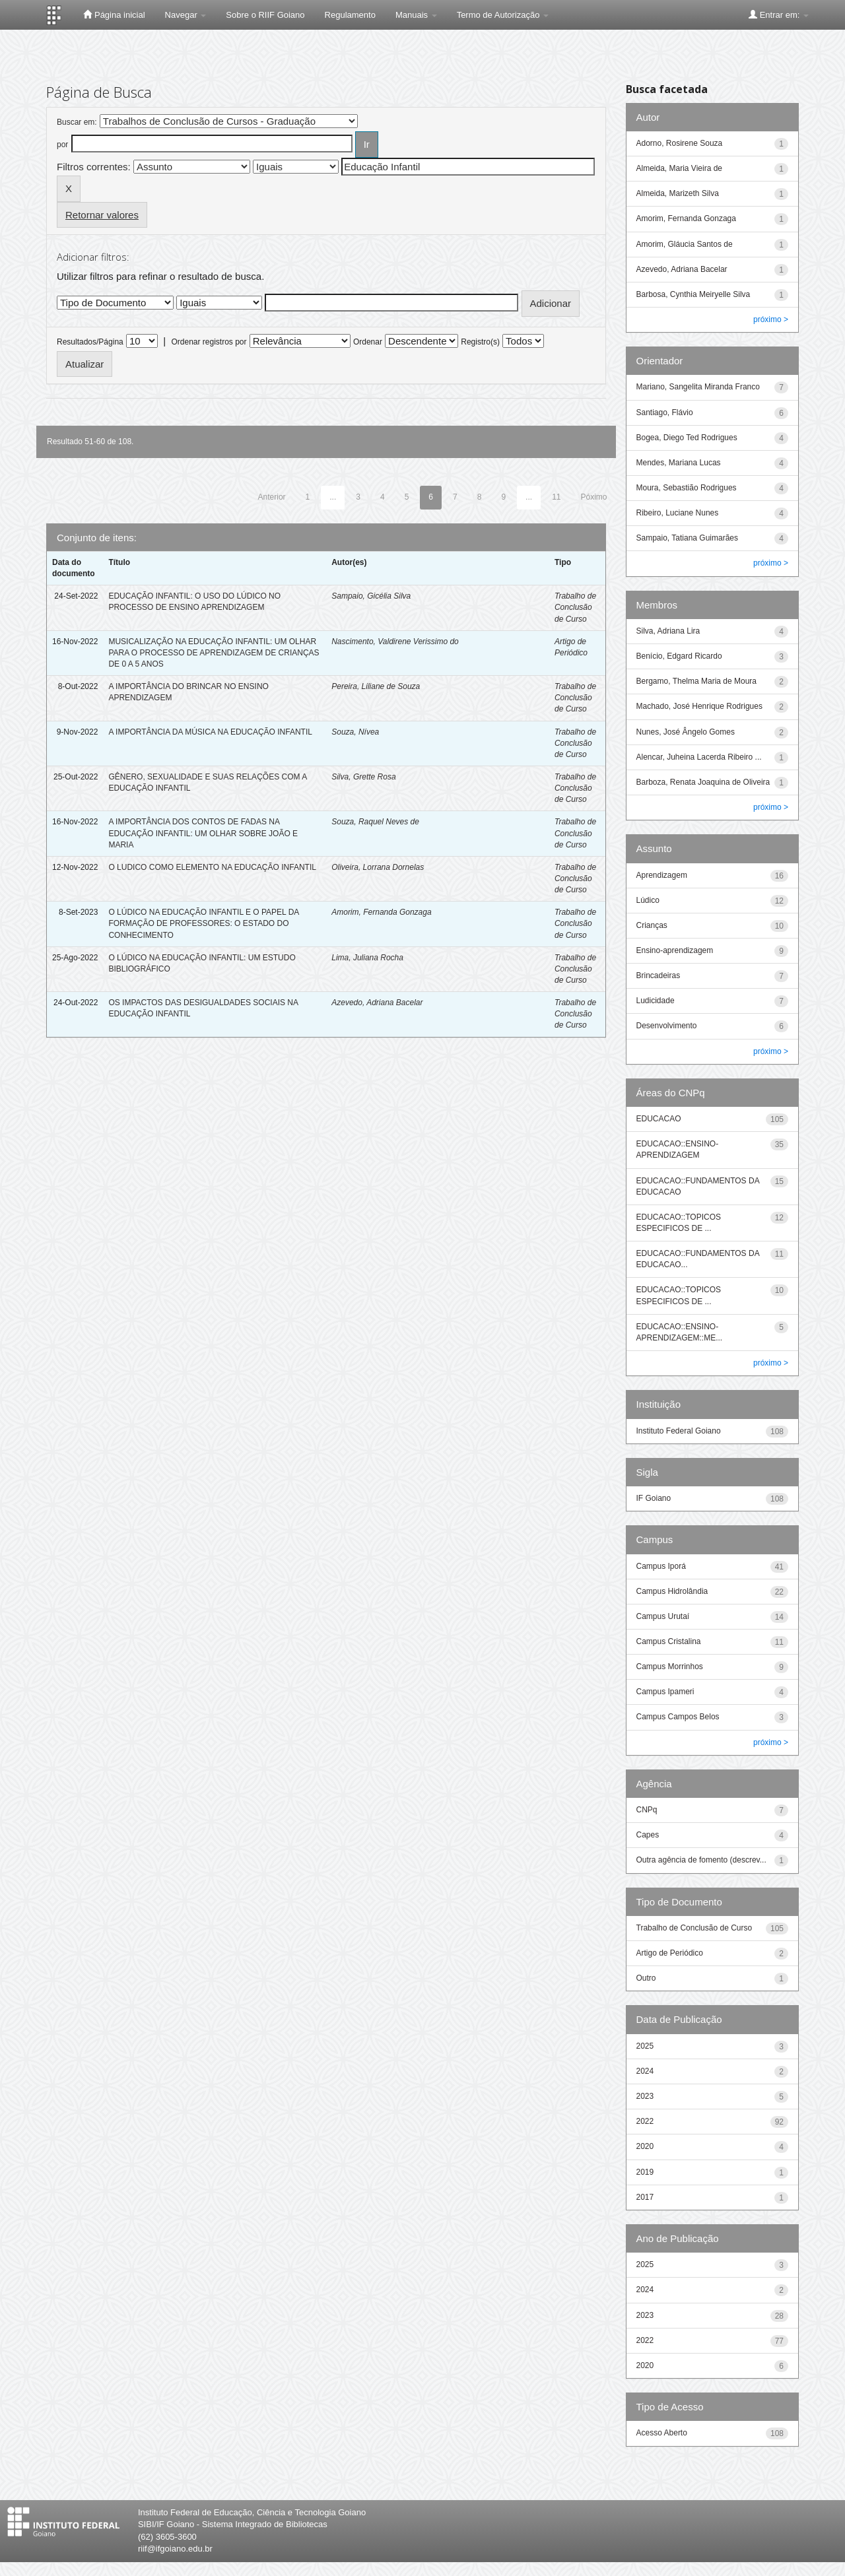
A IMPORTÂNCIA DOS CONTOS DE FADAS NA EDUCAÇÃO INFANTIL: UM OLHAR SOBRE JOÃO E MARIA (203, 833)
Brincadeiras (658, 975)
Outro (646, 1978)
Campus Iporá (661, 1566)
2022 (645, 2121)
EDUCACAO (658, 1118)
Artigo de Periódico (669, 1953)
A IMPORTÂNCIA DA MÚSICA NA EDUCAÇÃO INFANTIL (210, 732)
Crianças (651, 925)
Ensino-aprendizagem (675, 950)
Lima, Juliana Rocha (367, 957)
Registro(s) (480, 342)
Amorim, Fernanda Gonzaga (381, 912)
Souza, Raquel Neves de (375, 821)
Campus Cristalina (668, 1641)
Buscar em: (77, 122)
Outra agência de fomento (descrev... (701, 1860)
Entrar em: (779, 14)
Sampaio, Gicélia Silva (371, 596)
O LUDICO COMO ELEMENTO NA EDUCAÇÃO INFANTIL (212, 867)
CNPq (647, 1809)
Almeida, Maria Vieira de (679, 168)
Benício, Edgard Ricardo (679, 656)
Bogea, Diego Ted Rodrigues (686, 437)
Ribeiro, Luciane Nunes (677, 512)
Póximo (593, 497)
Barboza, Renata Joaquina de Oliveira (703, 782)
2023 (645, 2096)
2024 (645, 2071)
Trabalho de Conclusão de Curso (575, 607)
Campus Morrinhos (669, 1666)
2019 (645, 2172)
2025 (645, 2046)
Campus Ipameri (665, 1691)
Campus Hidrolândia (672, 1591)
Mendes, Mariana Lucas (678, 462)
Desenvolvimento (666, 1025)
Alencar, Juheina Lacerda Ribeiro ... (699, 757)
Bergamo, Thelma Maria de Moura (696, 681)
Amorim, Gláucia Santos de (684, 244)
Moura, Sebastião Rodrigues (686, 487)
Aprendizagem (661, 875)
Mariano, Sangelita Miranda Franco (698, 386)
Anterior (272, 497)
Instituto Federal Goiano (678, 1431)
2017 (645, 2197)
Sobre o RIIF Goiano (265, 15)
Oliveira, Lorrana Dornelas (377, 867)
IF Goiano (653, 1498)
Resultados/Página (90, 342)
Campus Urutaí (663, 1616)
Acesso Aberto (661, 2432)
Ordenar (367, 342)
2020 (645, 2146)
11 (556, 497)
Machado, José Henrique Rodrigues (699, 706)
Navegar (186, 15)
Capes (647, 1834)
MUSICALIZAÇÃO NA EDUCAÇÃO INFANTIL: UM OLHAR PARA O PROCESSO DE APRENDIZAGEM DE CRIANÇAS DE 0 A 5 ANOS (213, 653)
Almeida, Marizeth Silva (677, 193)
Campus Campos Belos (678, 1716)
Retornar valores (102, 214)
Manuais (416, 15)
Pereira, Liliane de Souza (375, 686)
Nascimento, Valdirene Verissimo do (395, 641)
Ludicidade (655, 1000)
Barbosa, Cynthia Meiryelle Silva (693, 294)
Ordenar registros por (208, 342)
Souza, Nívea (355, 732)
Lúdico (647, 900)
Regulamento (350, 15)
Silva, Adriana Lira (668, 631)
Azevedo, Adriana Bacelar (376, 1002)
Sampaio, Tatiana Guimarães (687, 538)
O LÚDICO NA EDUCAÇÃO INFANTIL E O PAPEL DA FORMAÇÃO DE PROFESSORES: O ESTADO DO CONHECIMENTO (203, 923)
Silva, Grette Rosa (363, 776)
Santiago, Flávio (664, 412)
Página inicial (114, 14)
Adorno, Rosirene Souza (679, 143)
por (62, 144)
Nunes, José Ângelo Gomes (685, 732)
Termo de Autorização (503, 15)
